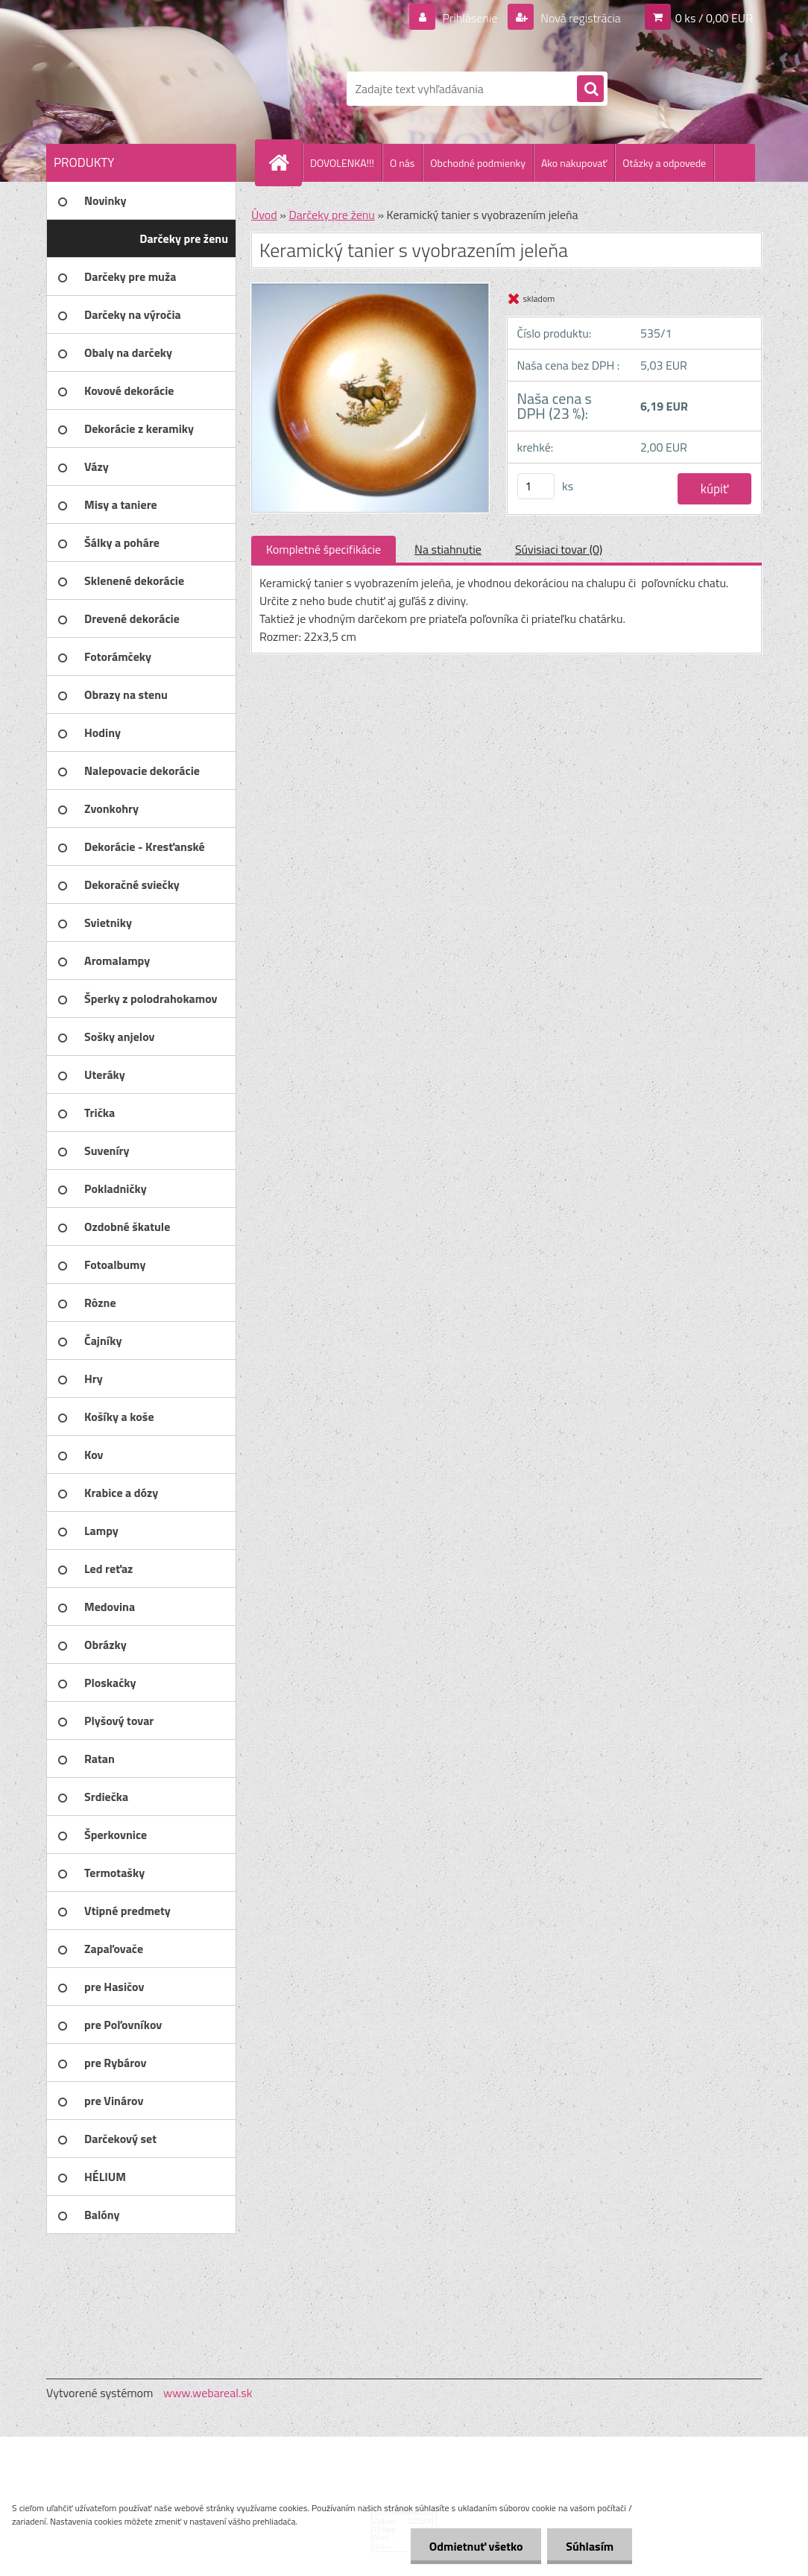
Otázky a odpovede (664, 163)
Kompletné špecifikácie (323, 549)
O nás (402, 163)
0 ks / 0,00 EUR (714, 18)
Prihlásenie (470, 18)
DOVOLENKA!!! (342, 163)
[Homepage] (285, 162)
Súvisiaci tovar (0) (558, 549)
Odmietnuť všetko (476, 2546)
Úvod (264, 215)
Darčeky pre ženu (331, 215)
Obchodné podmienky (477, 163)
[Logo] (148, 88)
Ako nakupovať (574, 163)
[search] (590, 89)
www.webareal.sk (208, 2393)
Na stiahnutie (448, 549)
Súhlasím (589, 2546)
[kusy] (536, 486)
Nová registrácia (579, 18)
